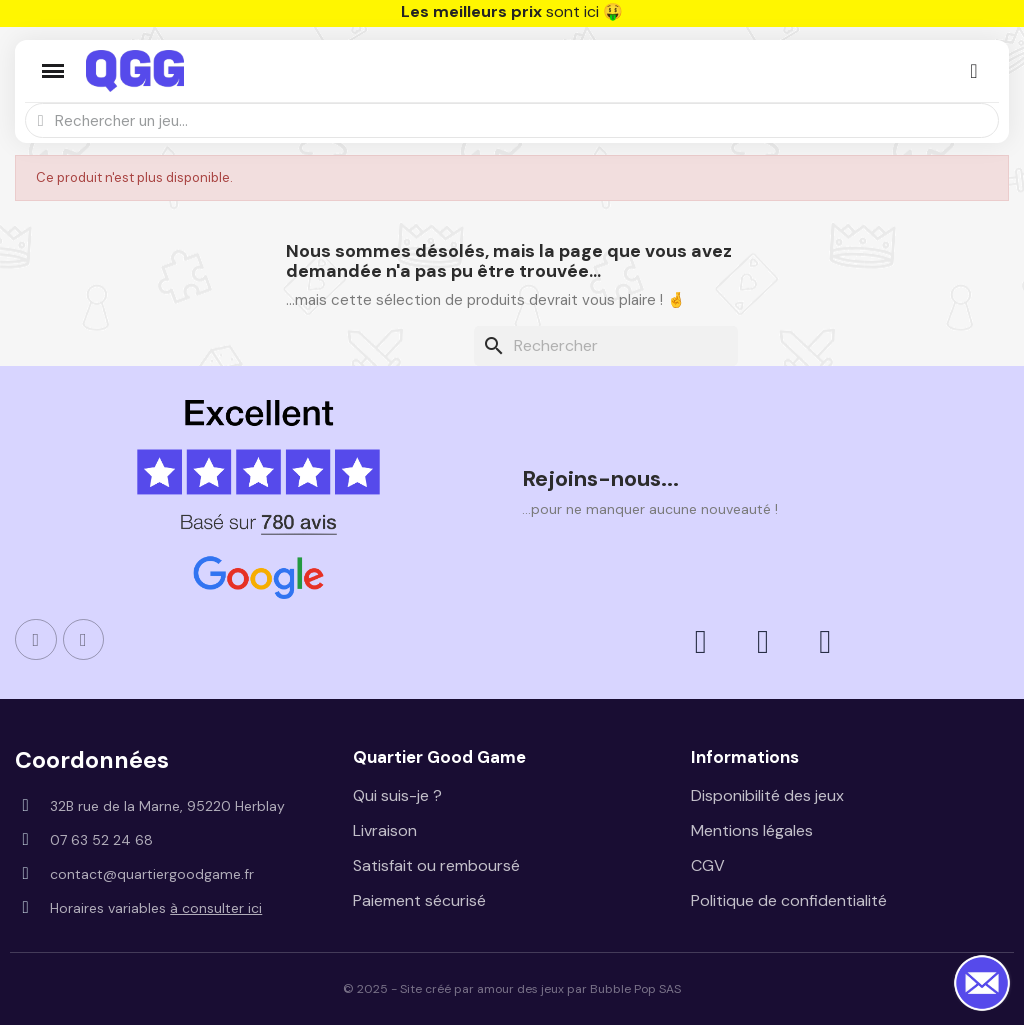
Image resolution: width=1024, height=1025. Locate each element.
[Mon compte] (973, 71)
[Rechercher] (606, 346)
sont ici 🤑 (512, 11)
